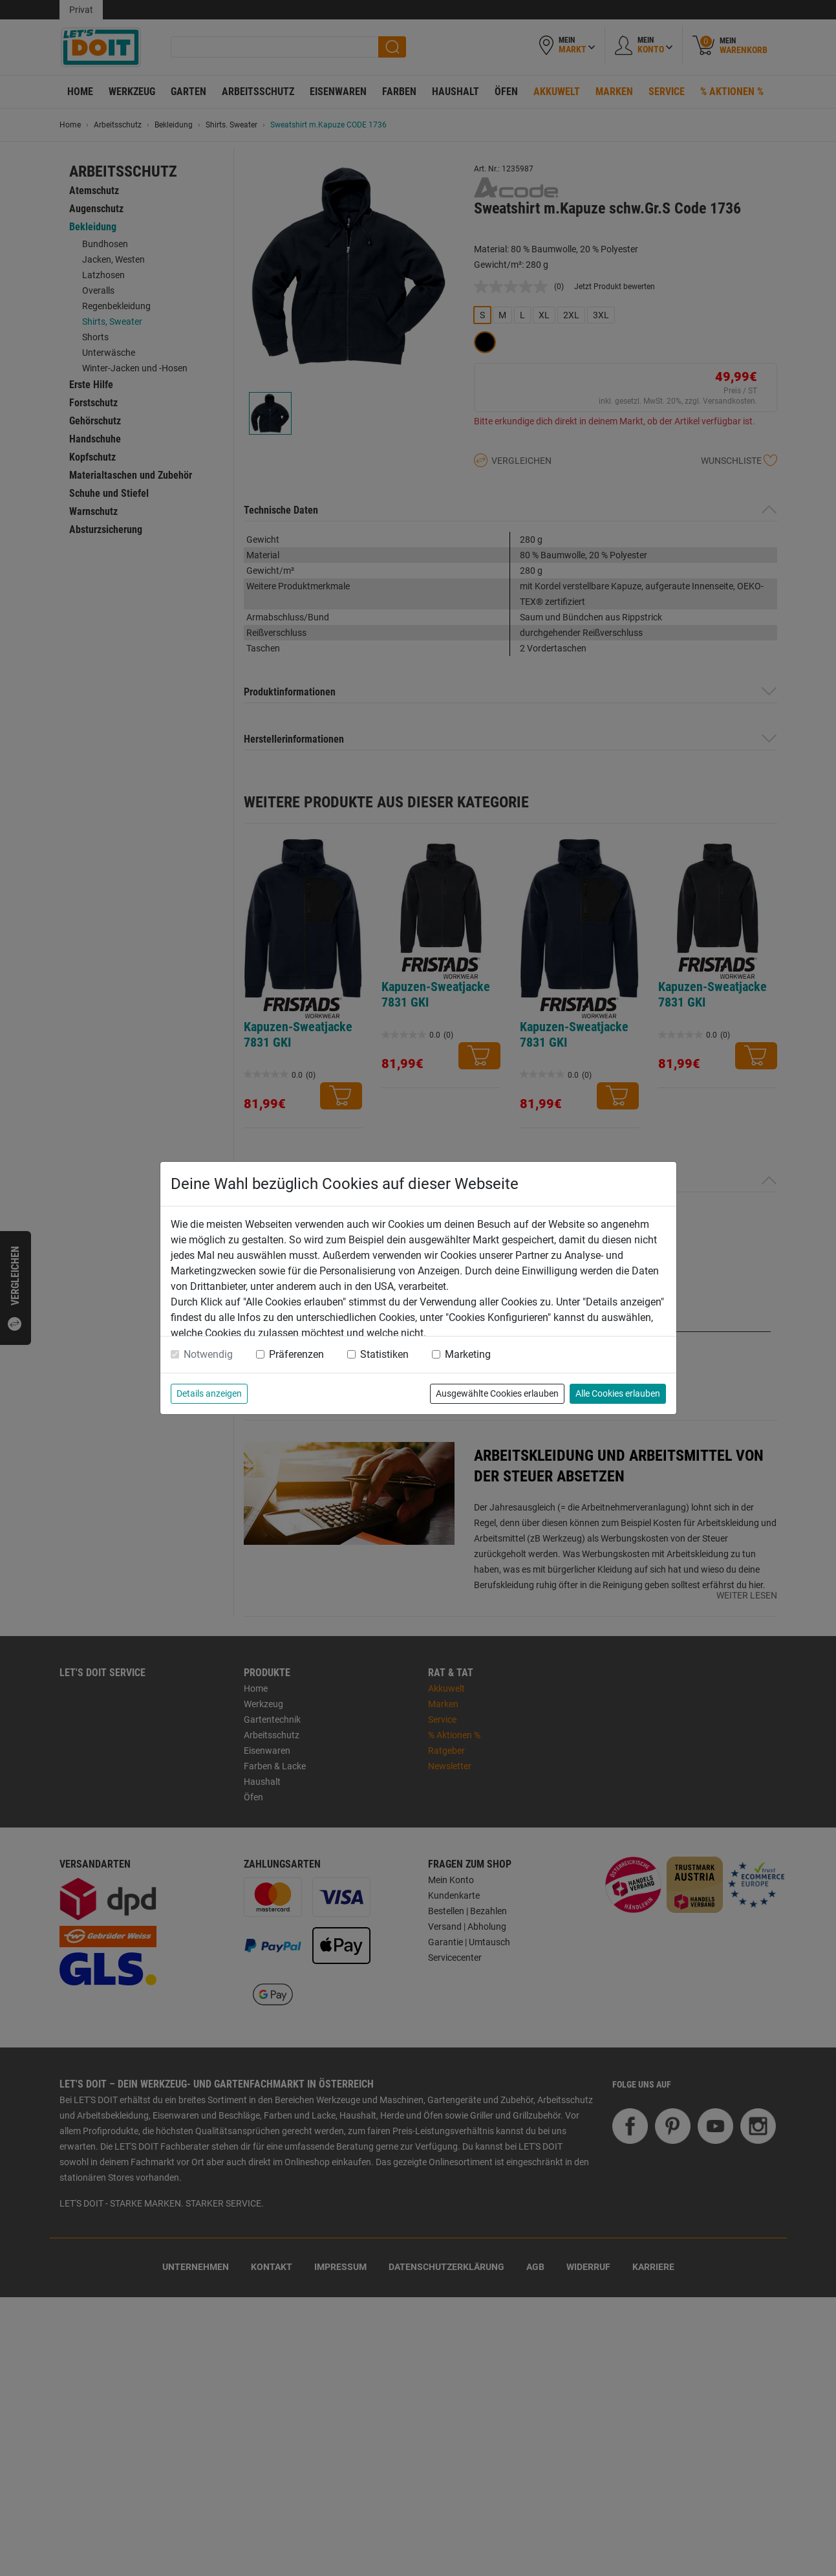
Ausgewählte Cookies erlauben (497, 1393)
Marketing (468, 1354)
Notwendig (208, 1354)
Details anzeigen (209, 1393)
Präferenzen (296, 1354)
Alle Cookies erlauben (617, 1393)
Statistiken (384, 1354)
